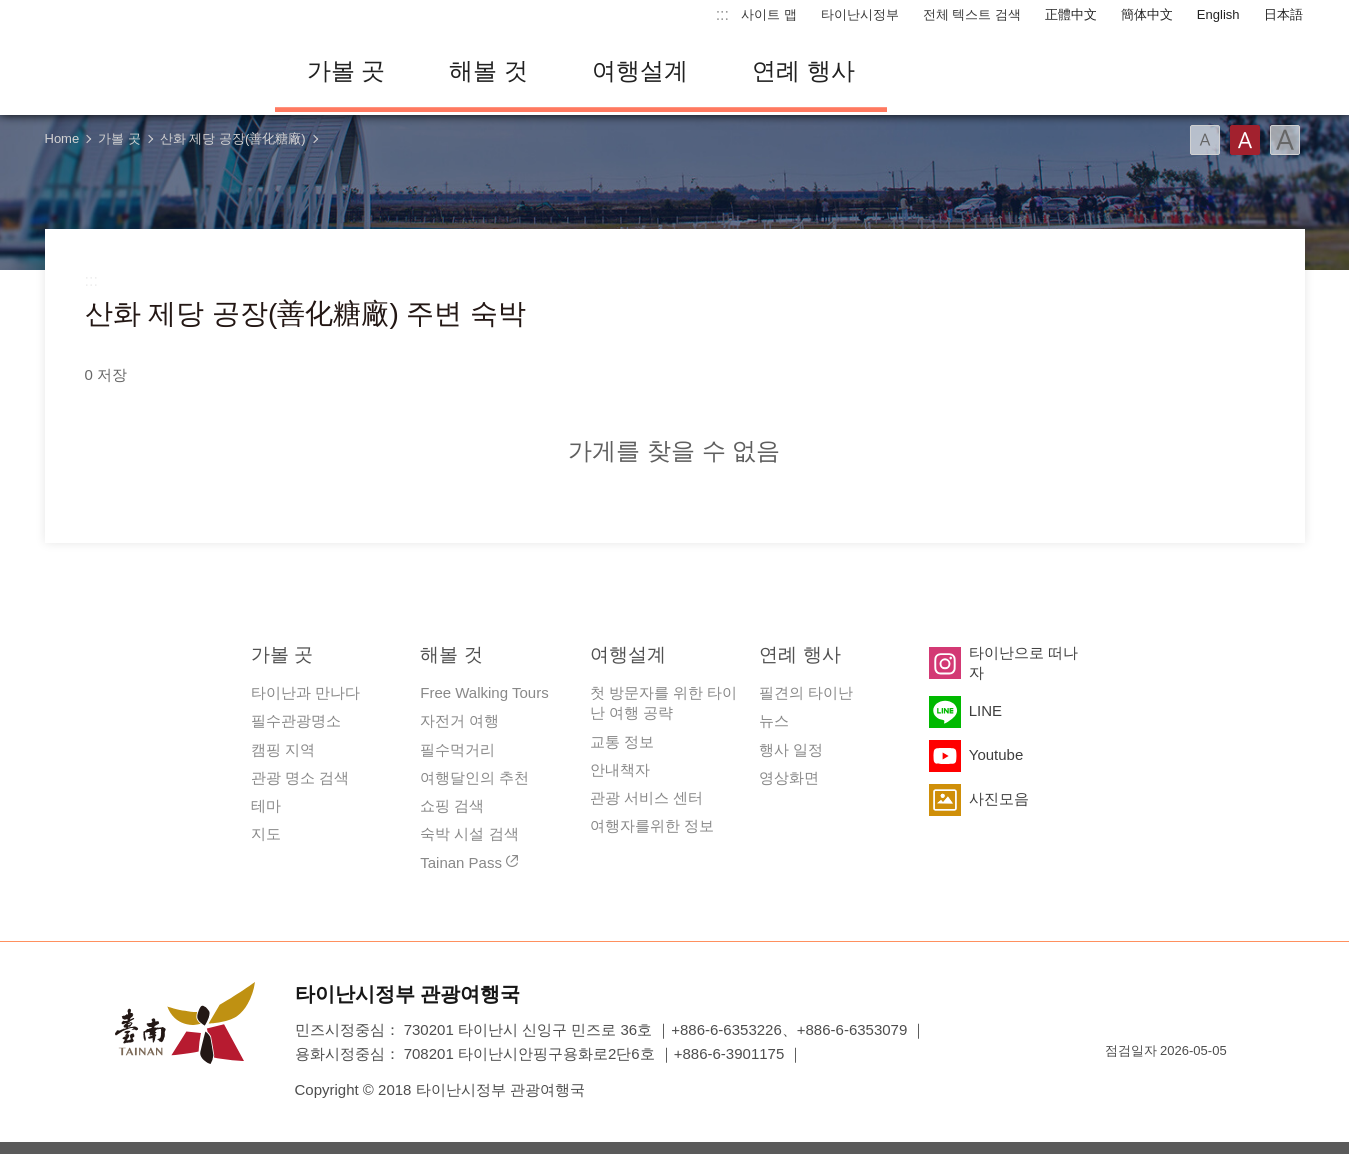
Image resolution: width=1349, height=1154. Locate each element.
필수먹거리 (457, 749)
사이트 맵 (769, 14)
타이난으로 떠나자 (1023, 662)
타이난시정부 (860, 14)
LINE (985, 710)
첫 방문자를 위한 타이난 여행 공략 (664, 702)
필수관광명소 (296, 720)
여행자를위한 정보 (652, 825)
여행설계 (640, 70)
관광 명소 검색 (300, 777)
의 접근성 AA (1191, 1086)
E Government (1120, 1086)
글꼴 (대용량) (1285, 140)
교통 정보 (622, 741)
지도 (266, 833)
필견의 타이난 (806, 692)
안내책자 (620, 769)
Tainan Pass (461, 862)
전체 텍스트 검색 (972, 14)
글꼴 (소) (1205, 140)
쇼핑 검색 (452, 805)
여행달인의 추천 (474, 777)
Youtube (996, 754)
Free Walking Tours (484, 692)
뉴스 (774, 720)
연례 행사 (803, 70)
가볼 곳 (346, 70)
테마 (266, 805)
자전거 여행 (459, 720)
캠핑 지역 (283, 749)
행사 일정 (791, 749)
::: (722, 14)
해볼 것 (488, 70)
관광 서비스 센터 (646, 797)
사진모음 (999, 798)
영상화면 (789, 777)
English (1218, 14)
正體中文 (1071, 14)
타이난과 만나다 (305, 692)
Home (62, 138)
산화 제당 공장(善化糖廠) (233, 138)
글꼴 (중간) (1245, 140)
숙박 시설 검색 (469, 833)
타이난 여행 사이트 (145, 71)
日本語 (1283, 14)
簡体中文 (1147, 14)
